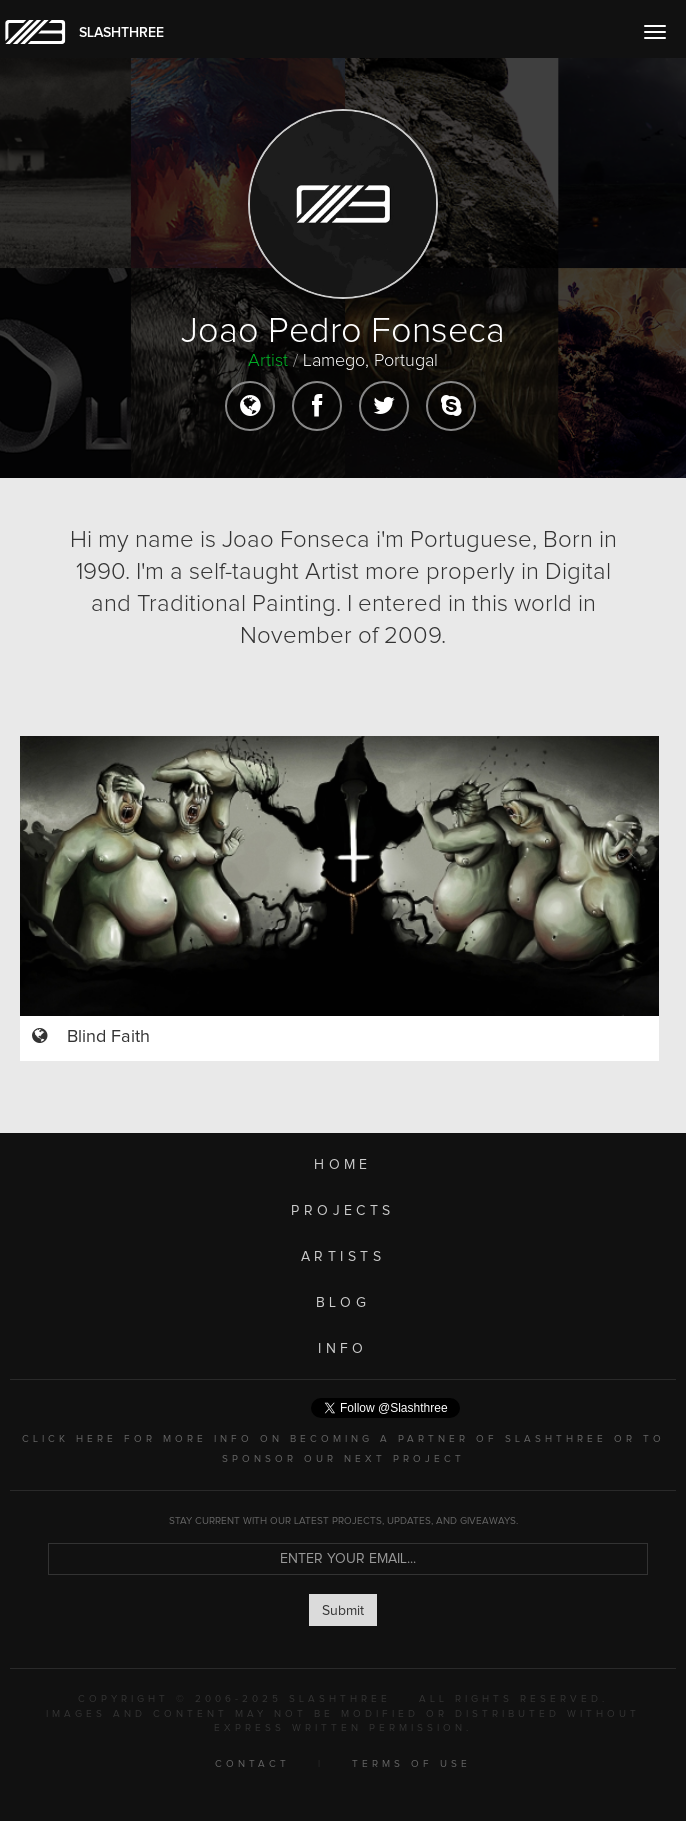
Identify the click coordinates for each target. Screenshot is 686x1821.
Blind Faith (108, 1037)
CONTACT (252, 1764)
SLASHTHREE (121, 33)
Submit (343, 1611)
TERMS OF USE (411, 1764)
